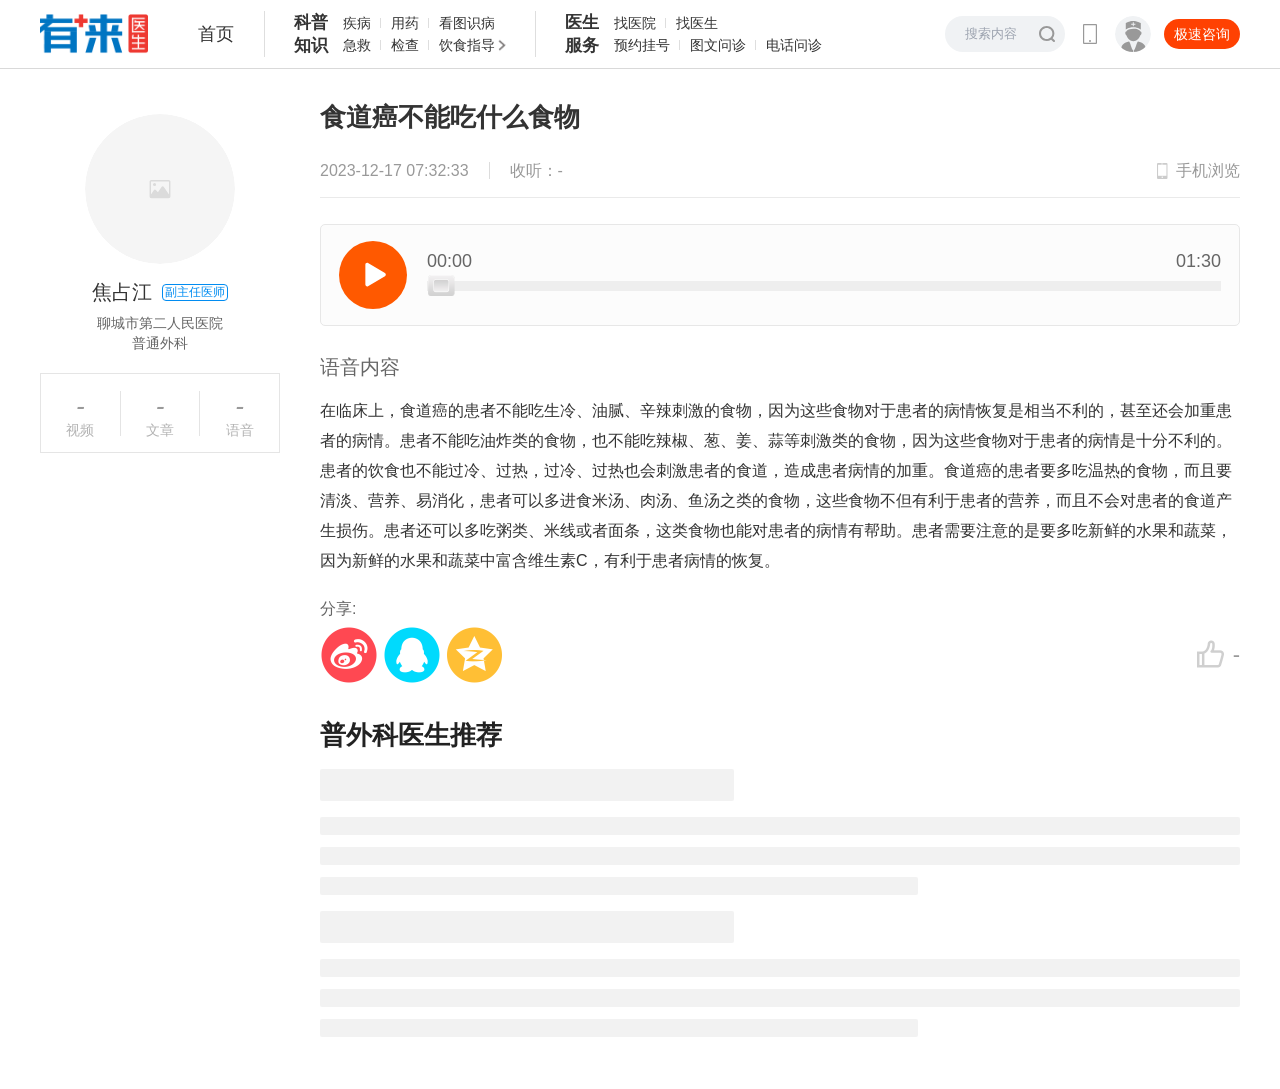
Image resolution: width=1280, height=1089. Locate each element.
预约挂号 (642, 45)
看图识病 (467, 23)
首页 (216, 34)
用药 (405, 23)
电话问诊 (794, 45)
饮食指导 (467, 45)
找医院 (635, 23)
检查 (405, 45)
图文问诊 (718, 45)
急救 (357, 45)
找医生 (697, 23)
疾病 (357, 23)
